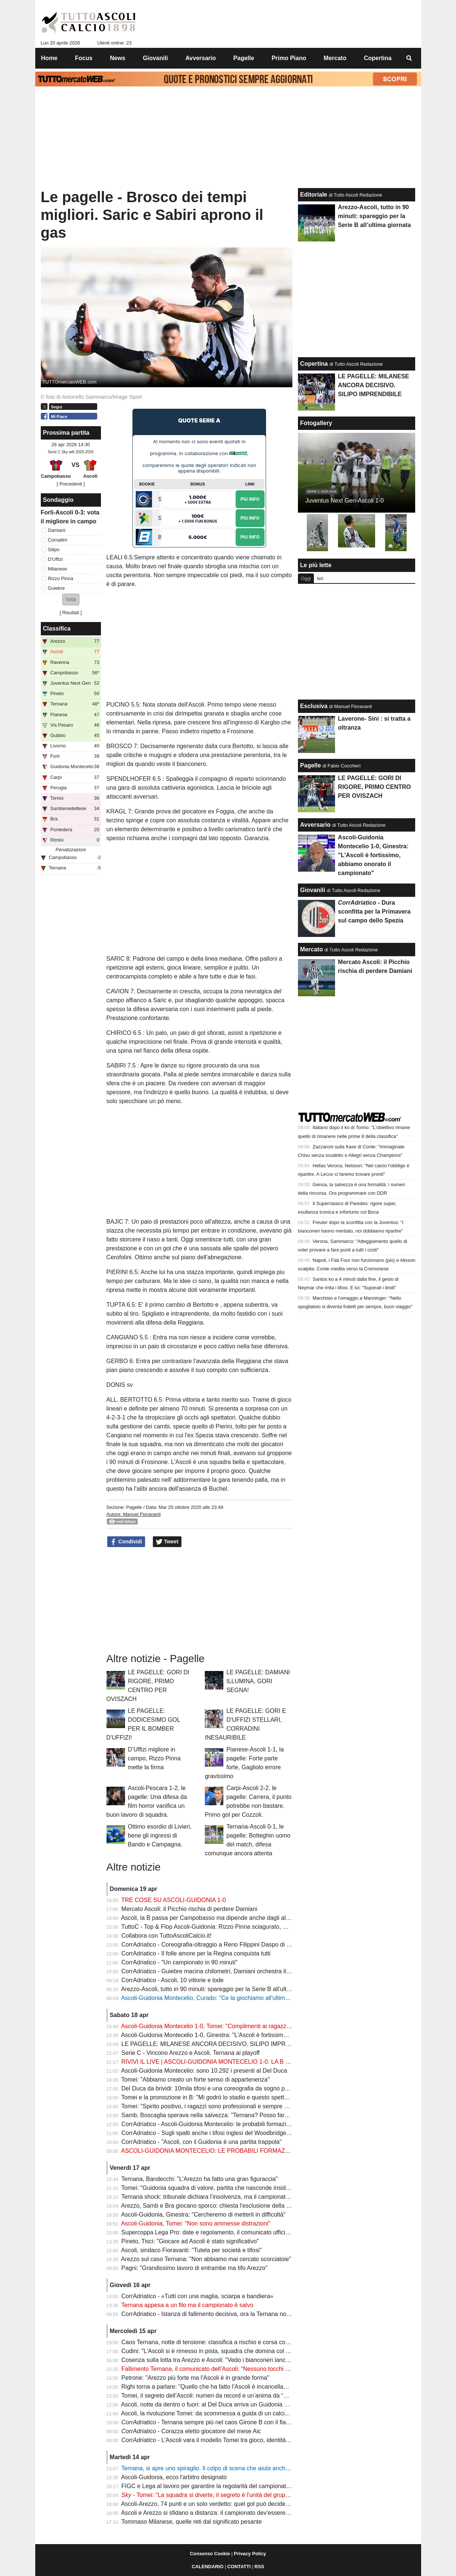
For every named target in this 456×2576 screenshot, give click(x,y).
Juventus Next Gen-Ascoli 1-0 (344, 500)
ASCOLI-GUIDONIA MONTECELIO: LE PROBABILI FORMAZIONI (209, 2151)
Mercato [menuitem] (335, 58)
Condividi (126, 1542)
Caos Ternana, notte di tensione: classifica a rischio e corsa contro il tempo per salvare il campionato (253, 2342)
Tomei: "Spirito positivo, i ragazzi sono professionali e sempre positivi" (212, 2106)
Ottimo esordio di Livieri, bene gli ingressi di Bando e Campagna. (160, 1835)
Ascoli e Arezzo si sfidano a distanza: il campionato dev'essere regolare (215, 2513)
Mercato (311, 949)
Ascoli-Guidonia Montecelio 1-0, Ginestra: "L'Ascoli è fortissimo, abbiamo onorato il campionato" (247, 2035)
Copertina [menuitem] (378, 58)
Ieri (320, 578)
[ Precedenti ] (71, 484)
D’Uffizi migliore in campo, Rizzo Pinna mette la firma (154, 1758)
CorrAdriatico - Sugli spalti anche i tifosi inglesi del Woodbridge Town (211, 2133)
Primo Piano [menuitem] (289, 58)
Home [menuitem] (49, 58)
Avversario (315, 825)
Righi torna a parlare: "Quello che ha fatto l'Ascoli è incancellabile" (208, 2386)
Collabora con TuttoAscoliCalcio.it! (166, 1935)
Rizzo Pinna (60, 578)
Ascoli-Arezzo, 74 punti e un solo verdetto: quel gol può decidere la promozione (225, 2504)
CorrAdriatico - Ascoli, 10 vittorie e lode (172, 1980)
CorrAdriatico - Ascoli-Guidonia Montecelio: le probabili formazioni (207, 2124)
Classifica (57, 628)
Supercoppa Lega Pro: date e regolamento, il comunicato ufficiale (207, 2232)
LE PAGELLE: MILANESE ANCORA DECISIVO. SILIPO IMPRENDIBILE (216, 2044)
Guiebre (56, 588)
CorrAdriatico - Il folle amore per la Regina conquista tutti (195, 1953)
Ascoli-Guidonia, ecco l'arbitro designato (174, 2477)
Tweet (167, 1542)
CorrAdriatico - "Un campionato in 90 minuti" (179, 1962)
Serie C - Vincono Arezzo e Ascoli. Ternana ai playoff (190, 2053)
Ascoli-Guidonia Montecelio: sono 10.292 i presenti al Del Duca (204, 2070)
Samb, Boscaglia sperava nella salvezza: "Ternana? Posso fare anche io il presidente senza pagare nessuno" (265, 2115)
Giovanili (312, 890)
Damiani (56, 530)
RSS (259, 2566)
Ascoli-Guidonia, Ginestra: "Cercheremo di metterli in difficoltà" (203, 2214)
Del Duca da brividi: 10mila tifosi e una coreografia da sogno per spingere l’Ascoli (228, 2088)
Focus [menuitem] (83, 58)
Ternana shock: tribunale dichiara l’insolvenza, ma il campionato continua (217, 2197)
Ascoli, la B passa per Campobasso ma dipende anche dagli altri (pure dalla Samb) (230, 1918)
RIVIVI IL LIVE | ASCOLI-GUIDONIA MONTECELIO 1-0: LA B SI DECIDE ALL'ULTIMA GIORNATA (251, 2062)
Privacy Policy (250, 2553)
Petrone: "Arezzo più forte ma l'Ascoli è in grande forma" (195, 2378)
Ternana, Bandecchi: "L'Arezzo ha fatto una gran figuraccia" (199, 2179)
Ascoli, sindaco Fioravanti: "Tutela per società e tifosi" (191, 2250)
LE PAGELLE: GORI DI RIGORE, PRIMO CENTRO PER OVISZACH (374, 787)
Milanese (57, 569)
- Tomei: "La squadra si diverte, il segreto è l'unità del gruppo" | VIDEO (219, 2495)
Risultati (70, 612)
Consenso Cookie (210, 2553)
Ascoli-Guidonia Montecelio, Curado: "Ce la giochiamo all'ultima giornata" (217, 1998)
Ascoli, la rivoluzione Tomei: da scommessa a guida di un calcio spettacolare (221, 2413)
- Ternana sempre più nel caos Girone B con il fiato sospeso (218, 2422)
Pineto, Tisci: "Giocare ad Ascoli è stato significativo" (190, 2241)
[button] (70, 599)
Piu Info (250, 498)
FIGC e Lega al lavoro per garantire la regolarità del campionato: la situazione (223, 2486)
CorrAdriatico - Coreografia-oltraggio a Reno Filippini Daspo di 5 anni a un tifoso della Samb (242, 1944)
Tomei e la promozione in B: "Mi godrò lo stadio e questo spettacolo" (211, 2097)
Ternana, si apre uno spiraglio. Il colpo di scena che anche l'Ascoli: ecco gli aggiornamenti (246, 2468)
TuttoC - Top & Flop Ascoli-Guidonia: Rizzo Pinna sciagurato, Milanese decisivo (225, 1927)
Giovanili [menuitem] (155, 58)
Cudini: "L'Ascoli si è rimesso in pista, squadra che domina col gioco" (211, 2351)
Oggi (306, 578)
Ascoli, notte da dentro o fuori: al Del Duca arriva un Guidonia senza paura (218, 2404)
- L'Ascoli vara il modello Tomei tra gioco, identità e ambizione (220, 2440)
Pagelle (134, 1507)
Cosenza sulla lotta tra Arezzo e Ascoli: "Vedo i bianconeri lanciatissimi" (215, 2360)
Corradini (57, 540)
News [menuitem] (117, 58)
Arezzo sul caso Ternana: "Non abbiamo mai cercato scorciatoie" (206, 2259)
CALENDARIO (207, 2566)
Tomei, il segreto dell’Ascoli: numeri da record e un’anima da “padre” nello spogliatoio (233, 2395)
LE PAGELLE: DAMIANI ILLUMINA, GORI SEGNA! (258, 1681)
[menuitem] (409, 58)
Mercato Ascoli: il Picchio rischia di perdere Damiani (189, 1909)
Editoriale (313, 194)
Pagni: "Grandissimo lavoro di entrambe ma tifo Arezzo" (194, 2268)
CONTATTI (239, 2566)
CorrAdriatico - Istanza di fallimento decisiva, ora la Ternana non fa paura (217, 2314)
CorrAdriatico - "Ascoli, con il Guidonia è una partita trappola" (201, 2142)
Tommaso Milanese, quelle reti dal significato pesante (191, 2522)
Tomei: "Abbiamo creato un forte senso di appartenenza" (195, 2079)
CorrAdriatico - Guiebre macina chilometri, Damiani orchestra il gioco (211, 1971)
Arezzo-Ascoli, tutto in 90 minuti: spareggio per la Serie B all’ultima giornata (220, 1989)
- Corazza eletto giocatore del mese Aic (191, 2431)
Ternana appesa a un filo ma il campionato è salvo (187, 2305)
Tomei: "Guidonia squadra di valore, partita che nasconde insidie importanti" (220, 2188)
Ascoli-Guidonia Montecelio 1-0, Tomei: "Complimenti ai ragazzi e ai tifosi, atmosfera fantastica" (246, 2026)
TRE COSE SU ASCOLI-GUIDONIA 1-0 (173, 1900)
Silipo (53, 549)
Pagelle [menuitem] (243, 58)
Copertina (314, 364)
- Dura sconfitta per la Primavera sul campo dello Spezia (374, 911)
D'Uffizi (55, 559)
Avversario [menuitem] (201, 58)
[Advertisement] (199, 1600)
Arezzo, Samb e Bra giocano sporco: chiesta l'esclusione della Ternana (214, 2205)
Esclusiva (314, 706)
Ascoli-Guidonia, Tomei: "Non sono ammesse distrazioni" (195, 2223)
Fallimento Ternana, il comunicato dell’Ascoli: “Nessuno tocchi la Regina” (216, 2369)
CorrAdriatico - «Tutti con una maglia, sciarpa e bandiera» (197, 2296)
